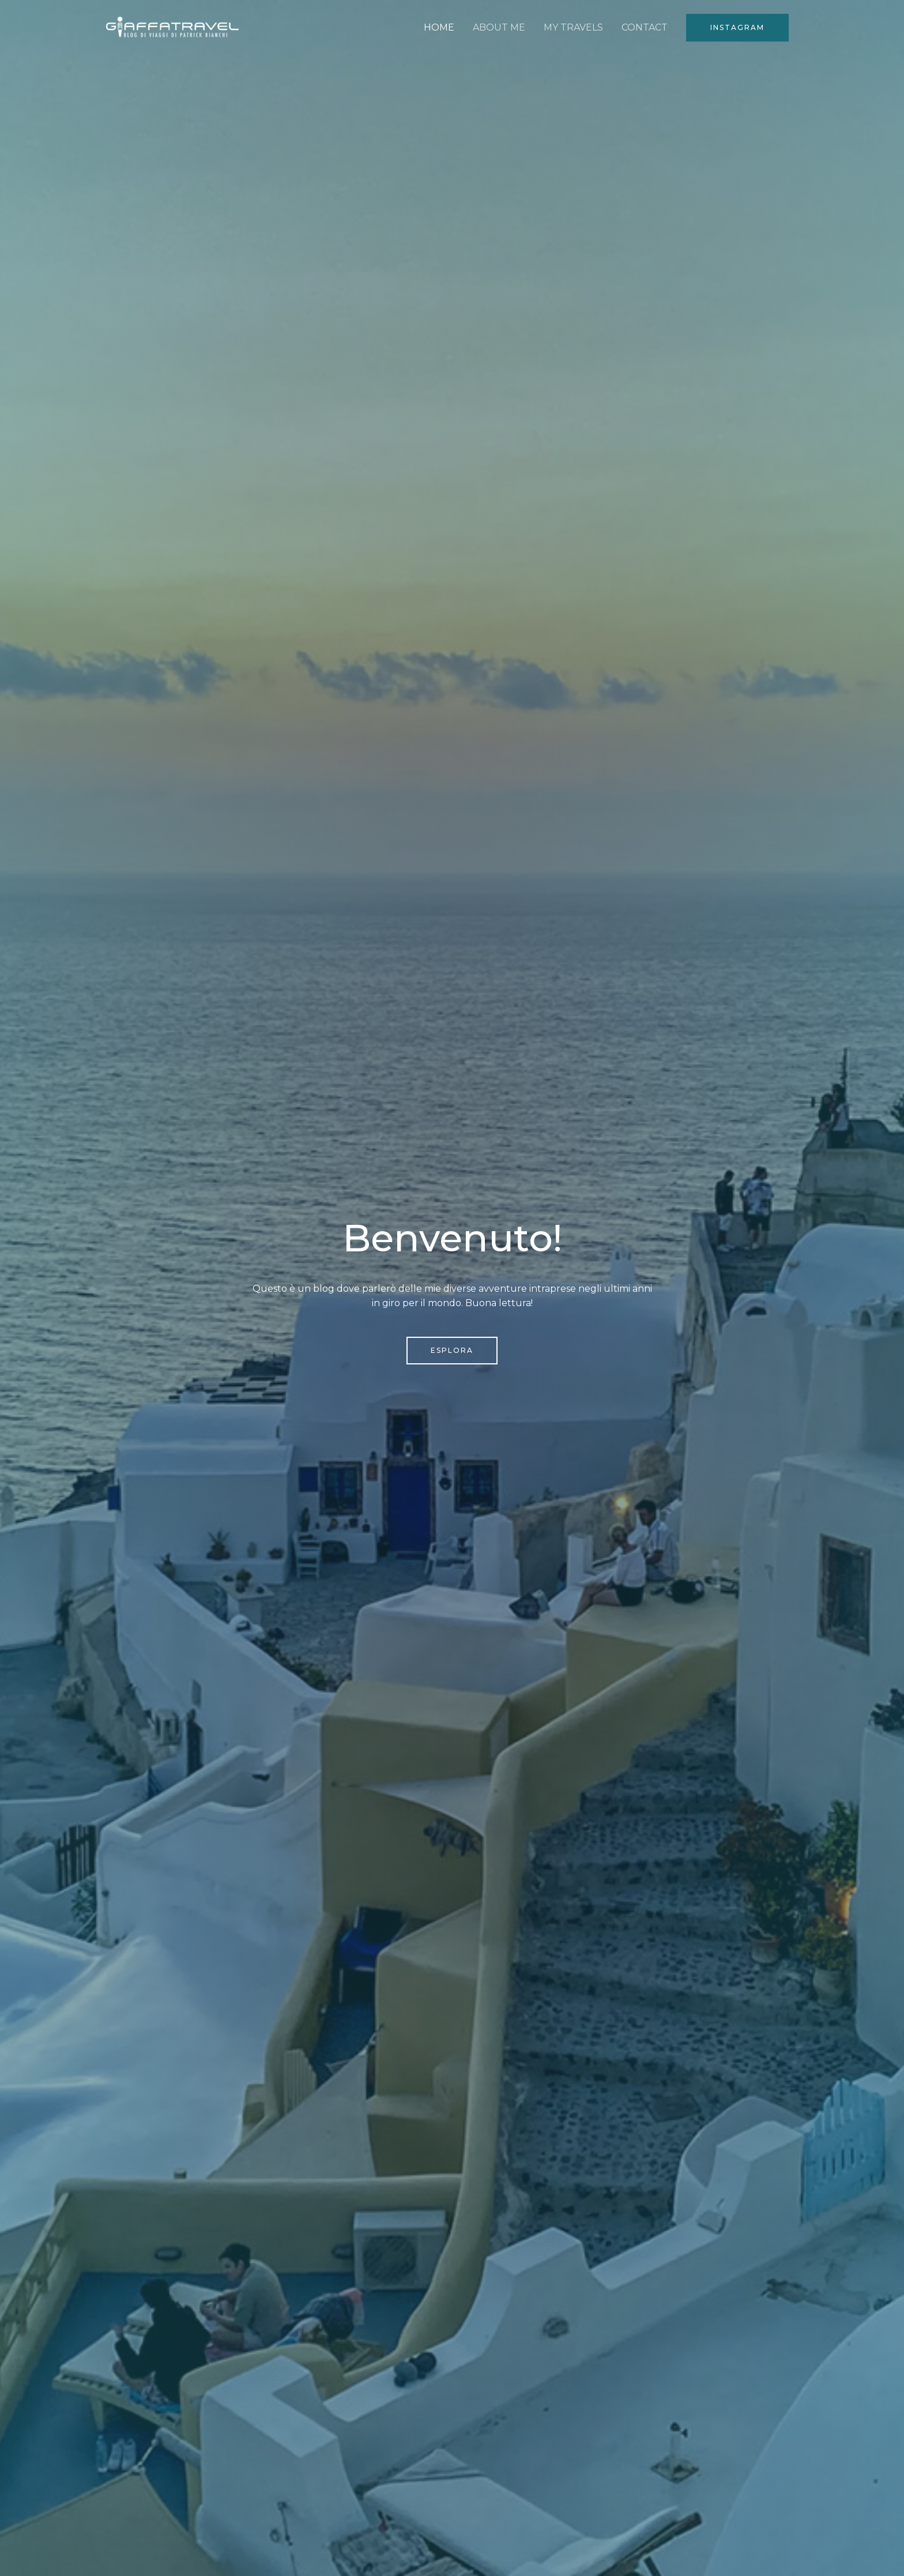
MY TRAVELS (573, 27)
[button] (737, 28)
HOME (439, 27)
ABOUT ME (499, 27)
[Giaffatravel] (172, 26)
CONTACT (645, 27)
